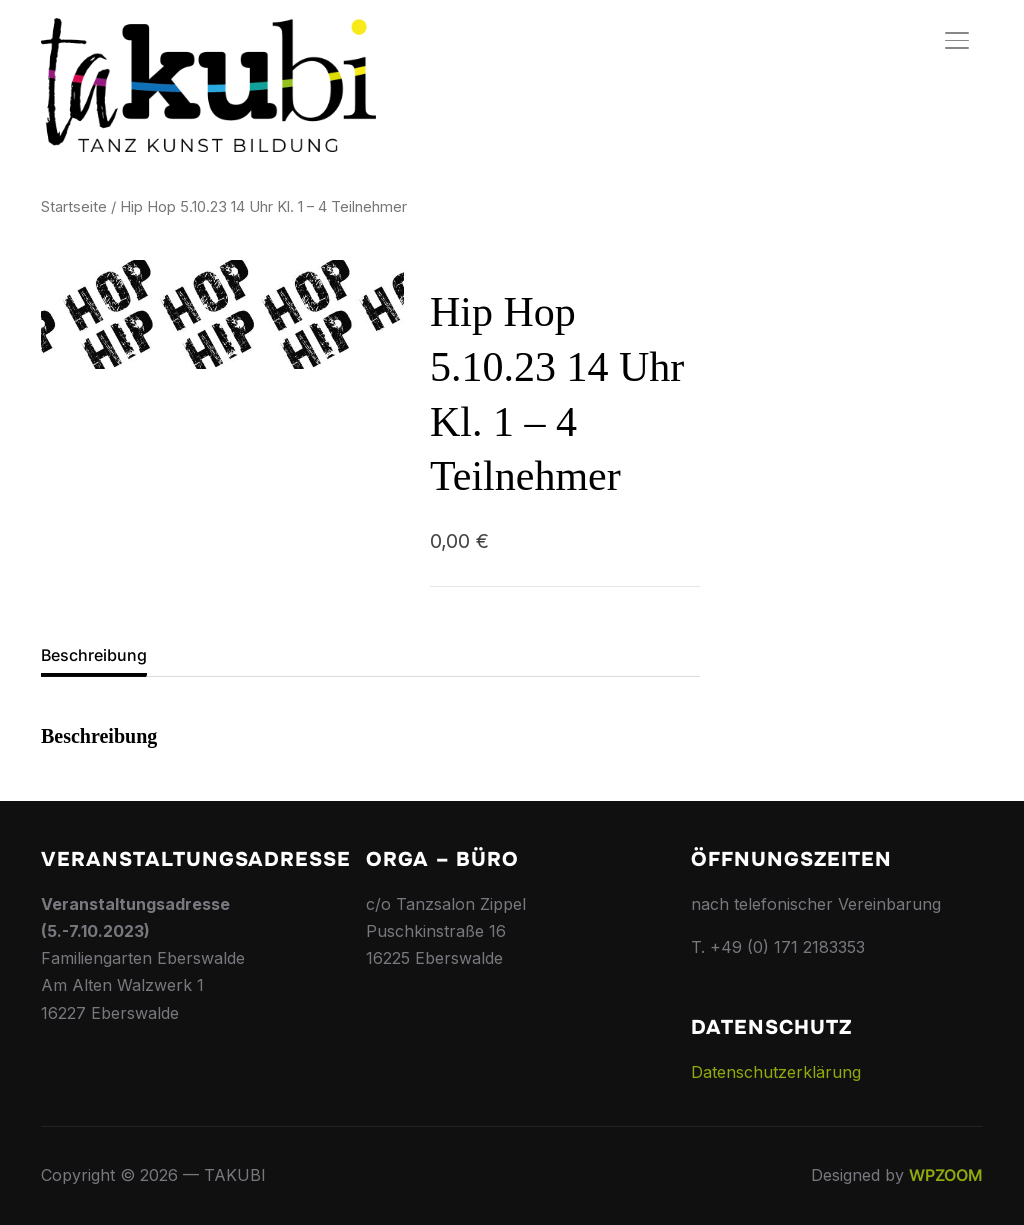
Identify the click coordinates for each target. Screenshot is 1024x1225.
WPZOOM (946, 1175)
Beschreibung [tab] (94, 655)
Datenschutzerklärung (776, 1072)
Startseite (74, 207)
